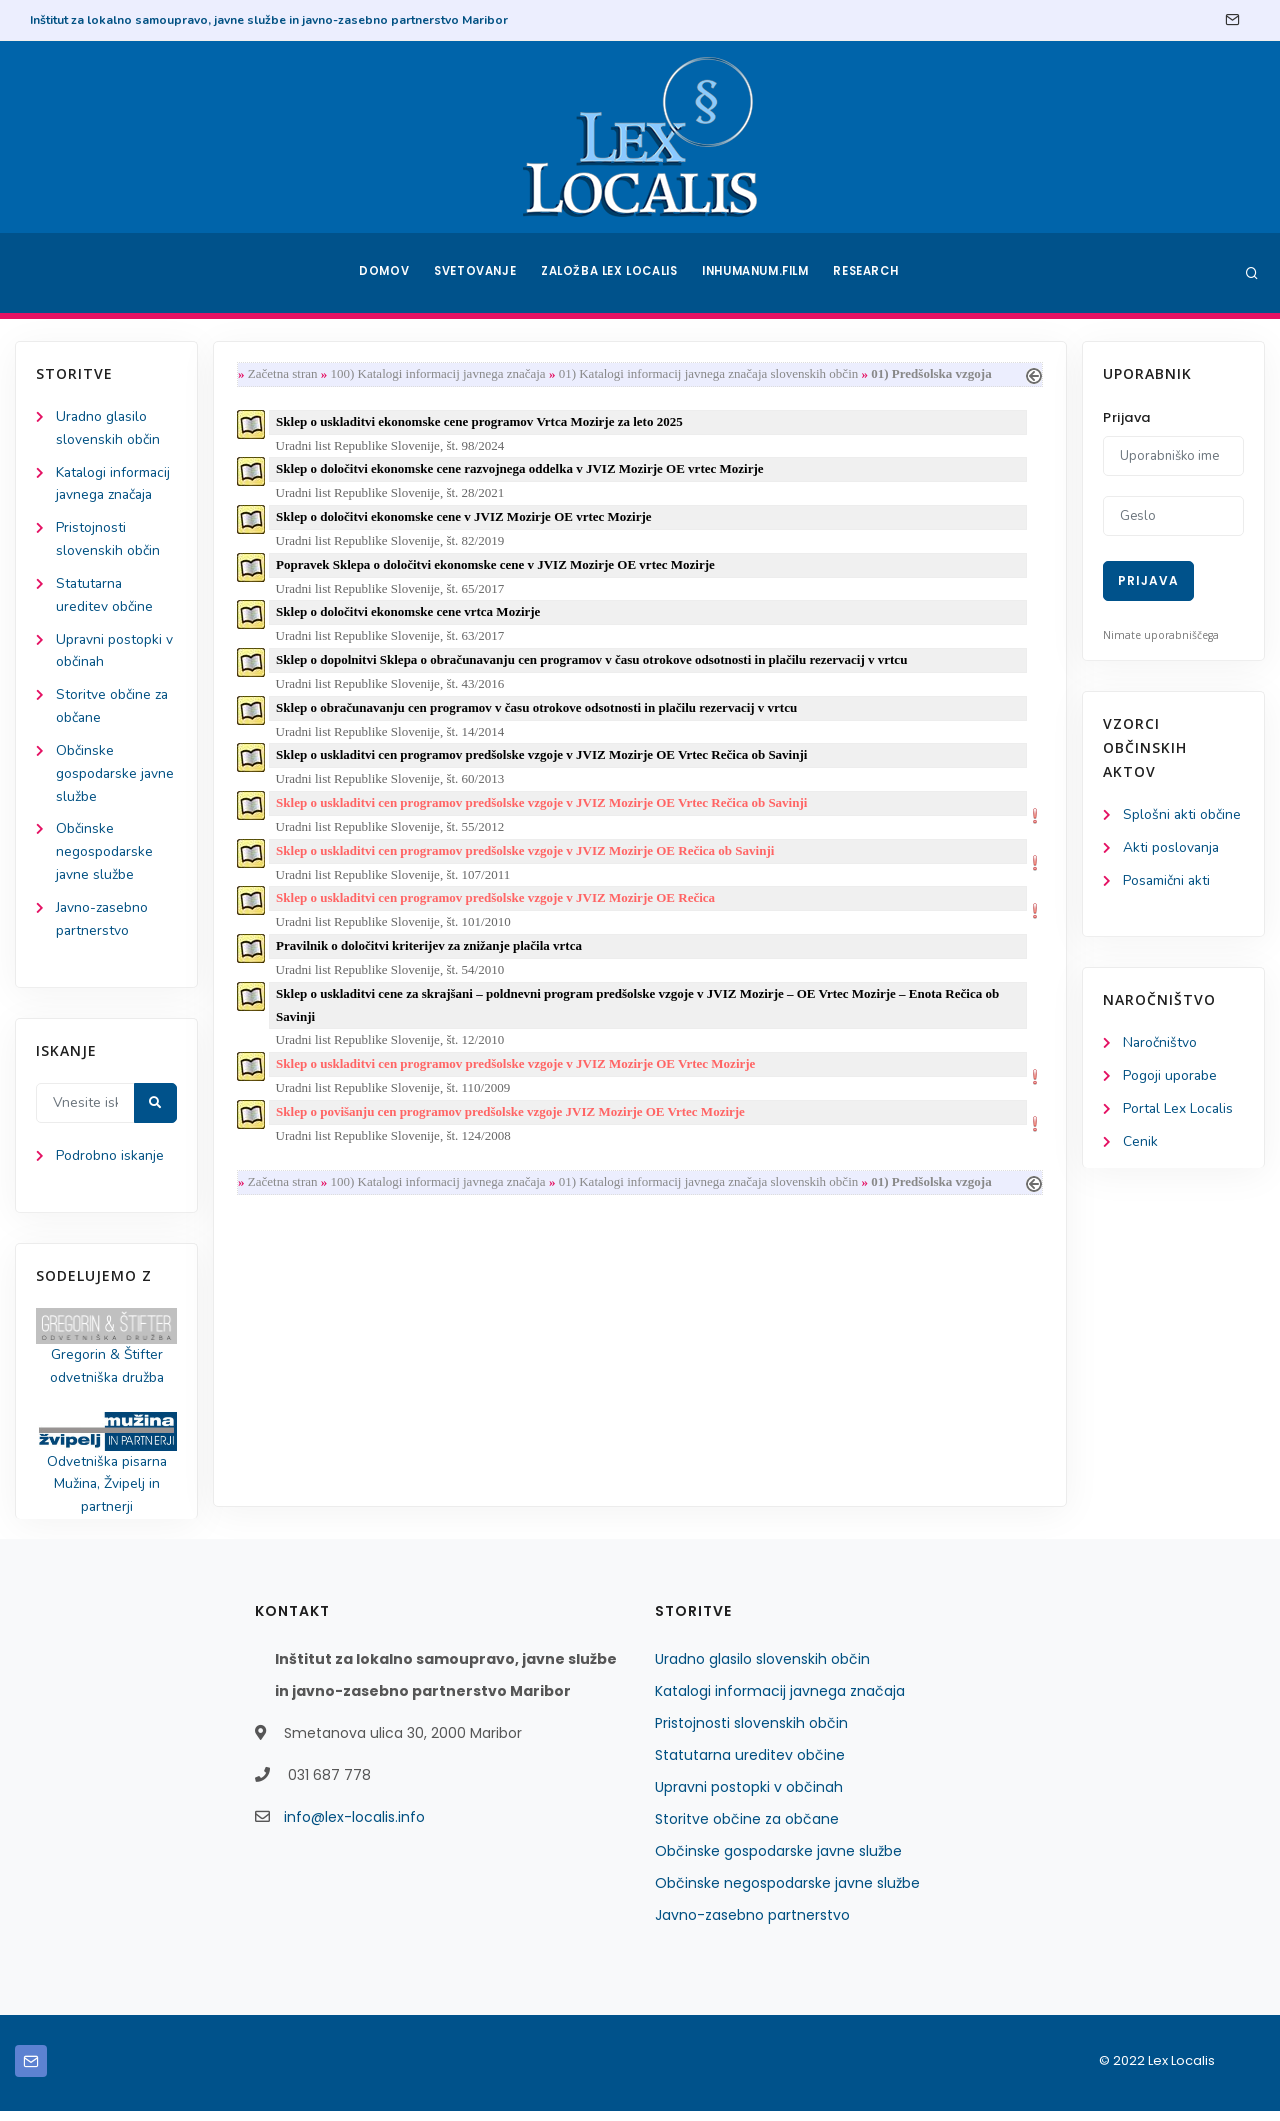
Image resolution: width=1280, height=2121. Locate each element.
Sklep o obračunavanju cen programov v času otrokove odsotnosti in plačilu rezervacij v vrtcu (538, 713)
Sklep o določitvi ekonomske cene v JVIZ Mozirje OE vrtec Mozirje (465, 519)
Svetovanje (474, 273)
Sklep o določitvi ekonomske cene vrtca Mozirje (410, 616)
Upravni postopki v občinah (749, 1797)
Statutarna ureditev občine (750, 1765)
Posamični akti (1167, 881)
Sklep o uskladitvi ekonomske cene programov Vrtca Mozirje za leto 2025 (481, 422)
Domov (380, 273)
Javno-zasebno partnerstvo (752, 1925)
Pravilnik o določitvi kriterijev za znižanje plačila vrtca (431, 955)
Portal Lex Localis (1179, 1111)
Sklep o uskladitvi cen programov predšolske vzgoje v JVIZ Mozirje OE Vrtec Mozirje (517, 1074)
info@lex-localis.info (354, 1827)
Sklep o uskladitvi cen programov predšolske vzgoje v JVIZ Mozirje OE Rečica (497, 906)
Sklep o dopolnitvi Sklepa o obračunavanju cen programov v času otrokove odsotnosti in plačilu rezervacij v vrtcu (593, 664)
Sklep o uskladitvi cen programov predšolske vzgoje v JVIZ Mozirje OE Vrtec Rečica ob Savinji (543, 761)
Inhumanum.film (758, 273)
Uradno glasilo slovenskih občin (762, 1669)
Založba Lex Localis (610, 273)
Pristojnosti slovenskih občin (751, 1733)
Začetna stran (285, 374)
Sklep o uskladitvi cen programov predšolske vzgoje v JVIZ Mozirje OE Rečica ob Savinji (527, 858)
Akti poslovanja (1172, 848)
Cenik (1140, 1144)
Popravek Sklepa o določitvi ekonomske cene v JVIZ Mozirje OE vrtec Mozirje (497, 568)
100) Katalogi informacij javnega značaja (440, 374)
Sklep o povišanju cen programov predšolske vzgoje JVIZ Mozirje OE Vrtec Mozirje (512, 1123)
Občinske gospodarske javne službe (116, 778)
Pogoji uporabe (1170, 1078)
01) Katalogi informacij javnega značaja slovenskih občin (711, 374)
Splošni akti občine (1182, 815)
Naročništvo (1160, 1045)
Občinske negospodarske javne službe (105, 858)
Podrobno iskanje (110, 1164)
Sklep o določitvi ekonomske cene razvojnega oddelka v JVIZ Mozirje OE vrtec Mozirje (521, 471)
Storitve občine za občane (747, 1829)
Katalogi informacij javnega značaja (780, 1701)
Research (871, 273)
